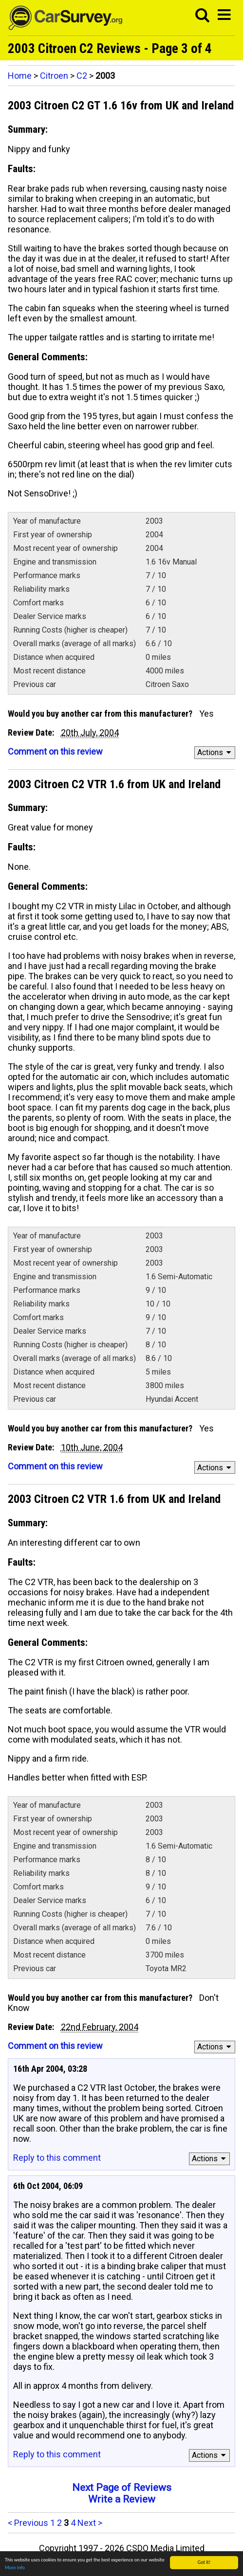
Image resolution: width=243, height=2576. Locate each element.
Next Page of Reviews (121, 2487)
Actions (215, 752)
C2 (81, 76)
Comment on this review (55, 751)
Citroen (54, 76)
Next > (89, 2523)
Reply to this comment (57, 2158)
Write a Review (121, 2499)
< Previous (28, 2523)
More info (15, 2567)
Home (20, 76)
